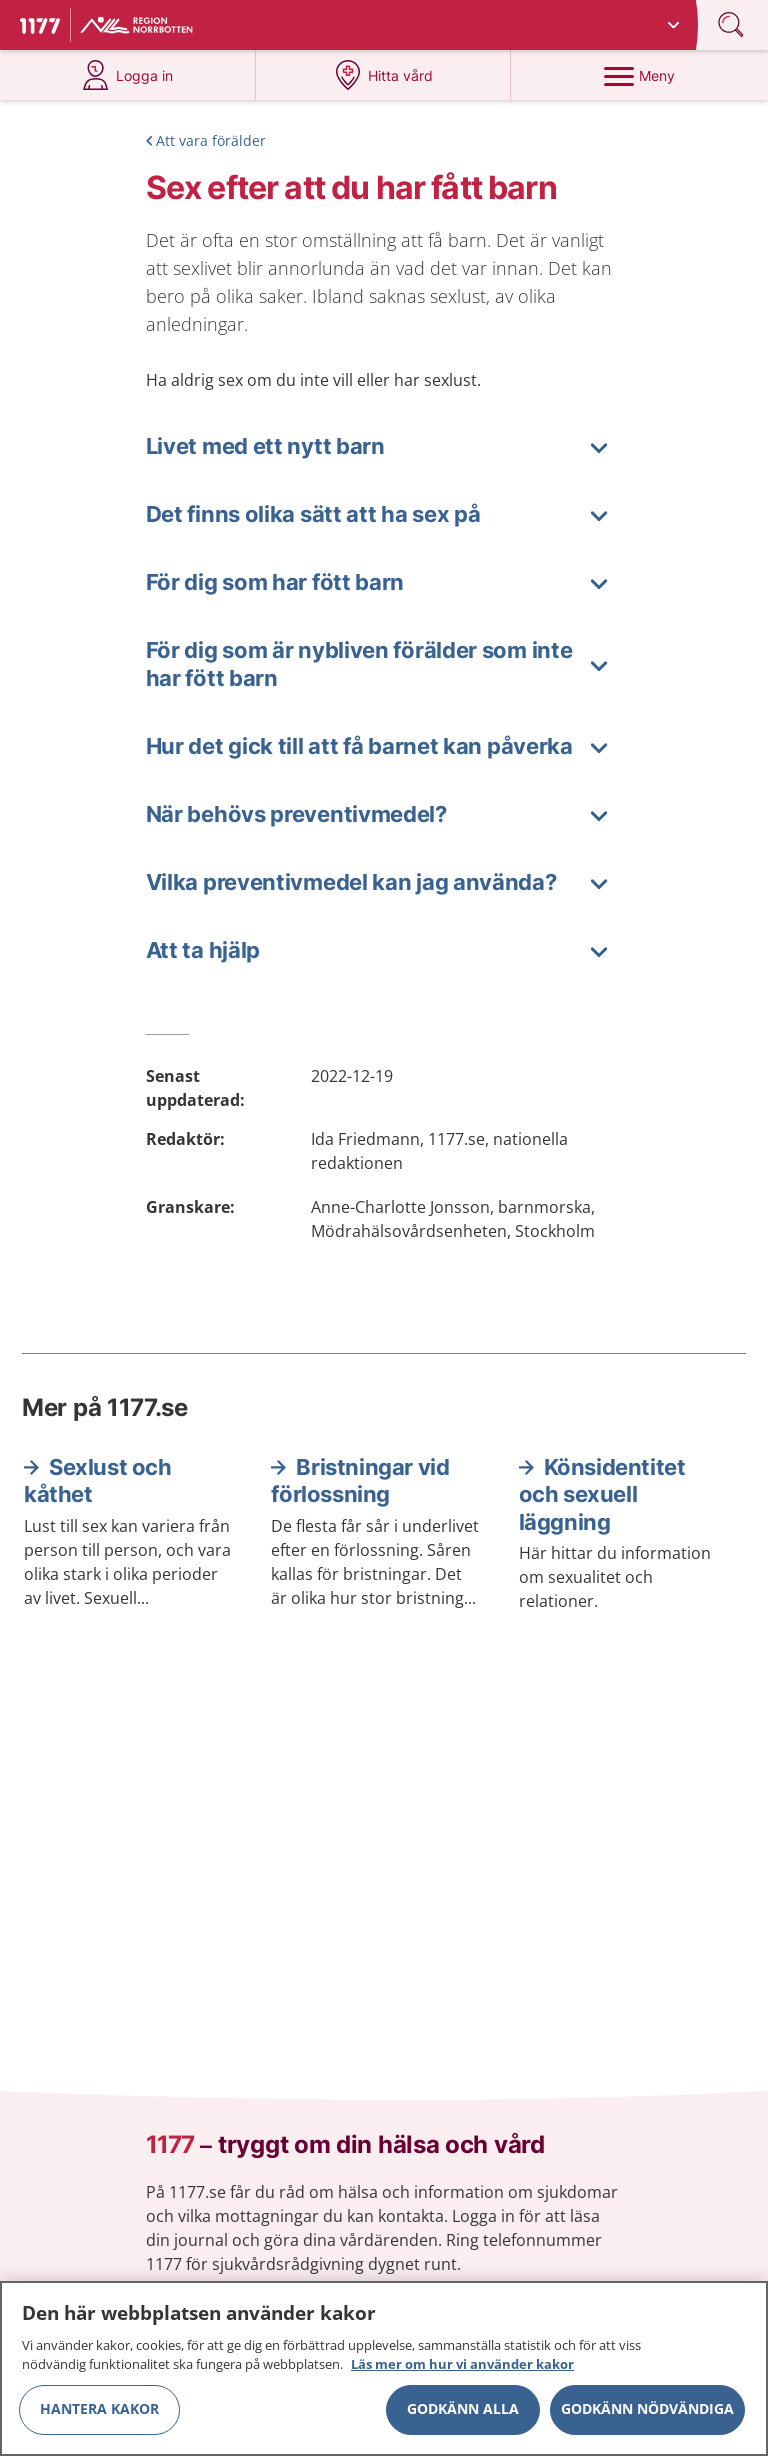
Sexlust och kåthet (98, 1481)
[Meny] (639, 75)
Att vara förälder (211, 140)
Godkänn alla (463, 2417)
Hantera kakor (99, 2417)
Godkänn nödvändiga (647, 2417)
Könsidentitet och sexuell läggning (602, 1494)
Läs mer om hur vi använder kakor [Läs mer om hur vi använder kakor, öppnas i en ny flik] (462, 2373)
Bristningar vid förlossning (360, 1481)
